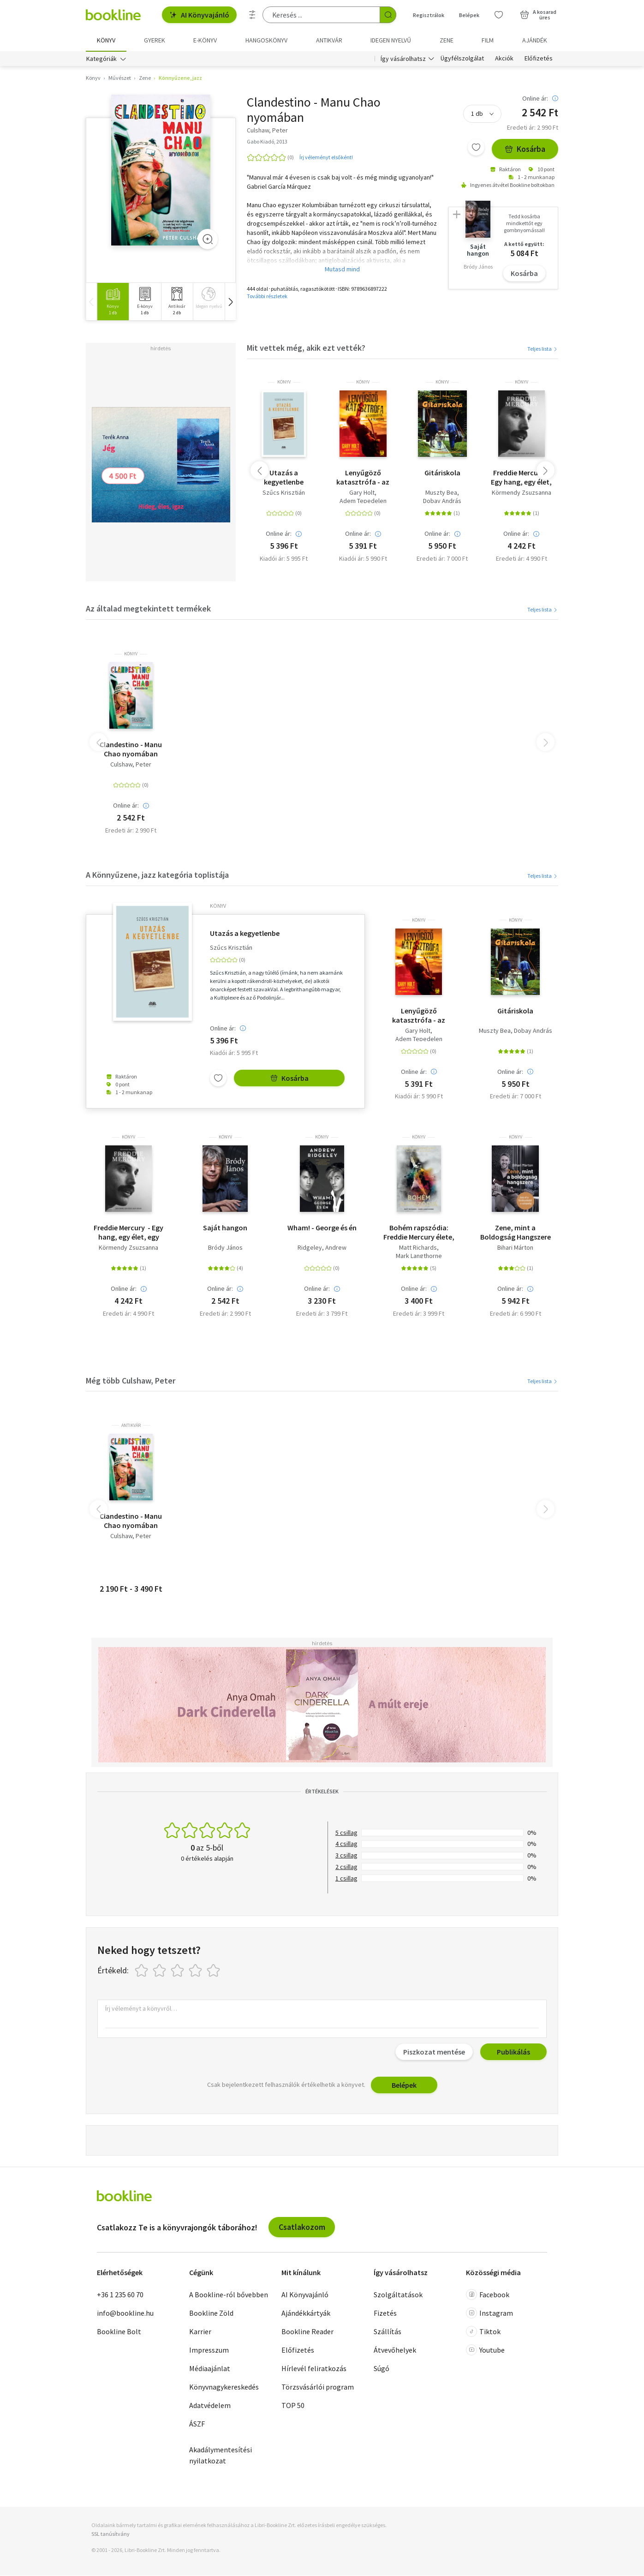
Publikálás (513, 2052)
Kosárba (525, 149)
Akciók (504, 59)
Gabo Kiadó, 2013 (267, 141)
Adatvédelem (210, 2405)
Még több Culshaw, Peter (130, 1381)
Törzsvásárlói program (317, 2387)
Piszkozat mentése (434, 2052)
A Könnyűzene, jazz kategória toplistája (157, 875)
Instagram (489, 2313)
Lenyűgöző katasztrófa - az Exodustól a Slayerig (362, 477)
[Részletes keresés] (252, 14)
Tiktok (483, 2331)
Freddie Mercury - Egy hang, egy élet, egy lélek (521, 477)
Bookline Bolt (119, 2331)
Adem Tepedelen (363, 501)
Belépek (404, 2085)
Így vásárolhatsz (403, 59)
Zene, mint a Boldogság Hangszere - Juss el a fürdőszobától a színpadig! (515, 1232)
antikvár (131, 1426)
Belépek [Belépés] (469, 15)
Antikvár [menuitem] (329, 40)
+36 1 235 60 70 (120, 2295)
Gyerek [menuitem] (154, 40)
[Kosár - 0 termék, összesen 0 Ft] (538, 14)
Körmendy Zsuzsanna (521, 493)
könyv (284, 382)
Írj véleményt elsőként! (326, 157)
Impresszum (209, 2350)
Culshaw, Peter (130, 765)
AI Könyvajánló (199, 14)
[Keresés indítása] (388, 14)
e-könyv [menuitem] (205, 40)
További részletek (267, 297)
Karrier (200, 2331)
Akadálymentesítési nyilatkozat (220, 2455)
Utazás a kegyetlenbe (284, 477)
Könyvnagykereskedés (224, 2387)
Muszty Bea (441, 493)
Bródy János (225, 1248)
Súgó (381, 2368)
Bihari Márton (515, 1248)
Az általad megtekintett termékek (148, 609)
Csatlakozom (302, 2227)
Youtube (485, 2350)
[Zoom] (207, 239)
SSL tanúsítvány (110, 2534)
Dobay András (442, 501)
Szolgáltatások (398, 2295)
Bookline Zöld (211, 2313)
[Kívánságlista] (498, 14)
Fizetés (385, 2313)
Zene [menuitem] (446, 40)
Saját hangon (225, 1228)
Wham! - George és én (322, 1228)
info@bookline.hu (125, 2313)
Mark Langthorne (419, 1256)
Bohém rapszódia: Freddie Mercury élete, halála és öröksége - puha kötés (418, 1232)
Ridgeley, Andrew (322, 1248)
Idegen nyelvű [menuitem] (390, 40)
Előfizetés (539, 59)
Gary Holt (362, 493)
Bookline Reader (307, 2331)
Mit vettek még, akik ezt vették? (306, 348)
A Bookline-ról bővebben (228, 2295)
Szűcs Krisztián (283, 493)
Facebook (487, 2294)
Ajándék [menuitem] (534, 40)
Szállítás (387, 2331)
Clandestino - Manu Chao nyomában (131, 749)
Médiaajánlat (209, 2368)
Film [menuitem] (488, 40)
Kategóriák (101, 59)
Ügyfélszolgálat (462, 59)
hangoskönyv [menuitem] (266, 40)
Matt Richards (418, 1248)
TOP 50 (292, 2405)
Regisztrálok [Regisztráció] (428, 15)
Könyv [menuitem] (106, 40)
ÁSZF (197, 2424)
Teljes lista (542, 349)
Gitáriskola (442, 473)
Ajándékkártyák (305, 2313)
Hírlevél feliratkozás (313, 2368)
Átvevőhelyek (395, 2350)
